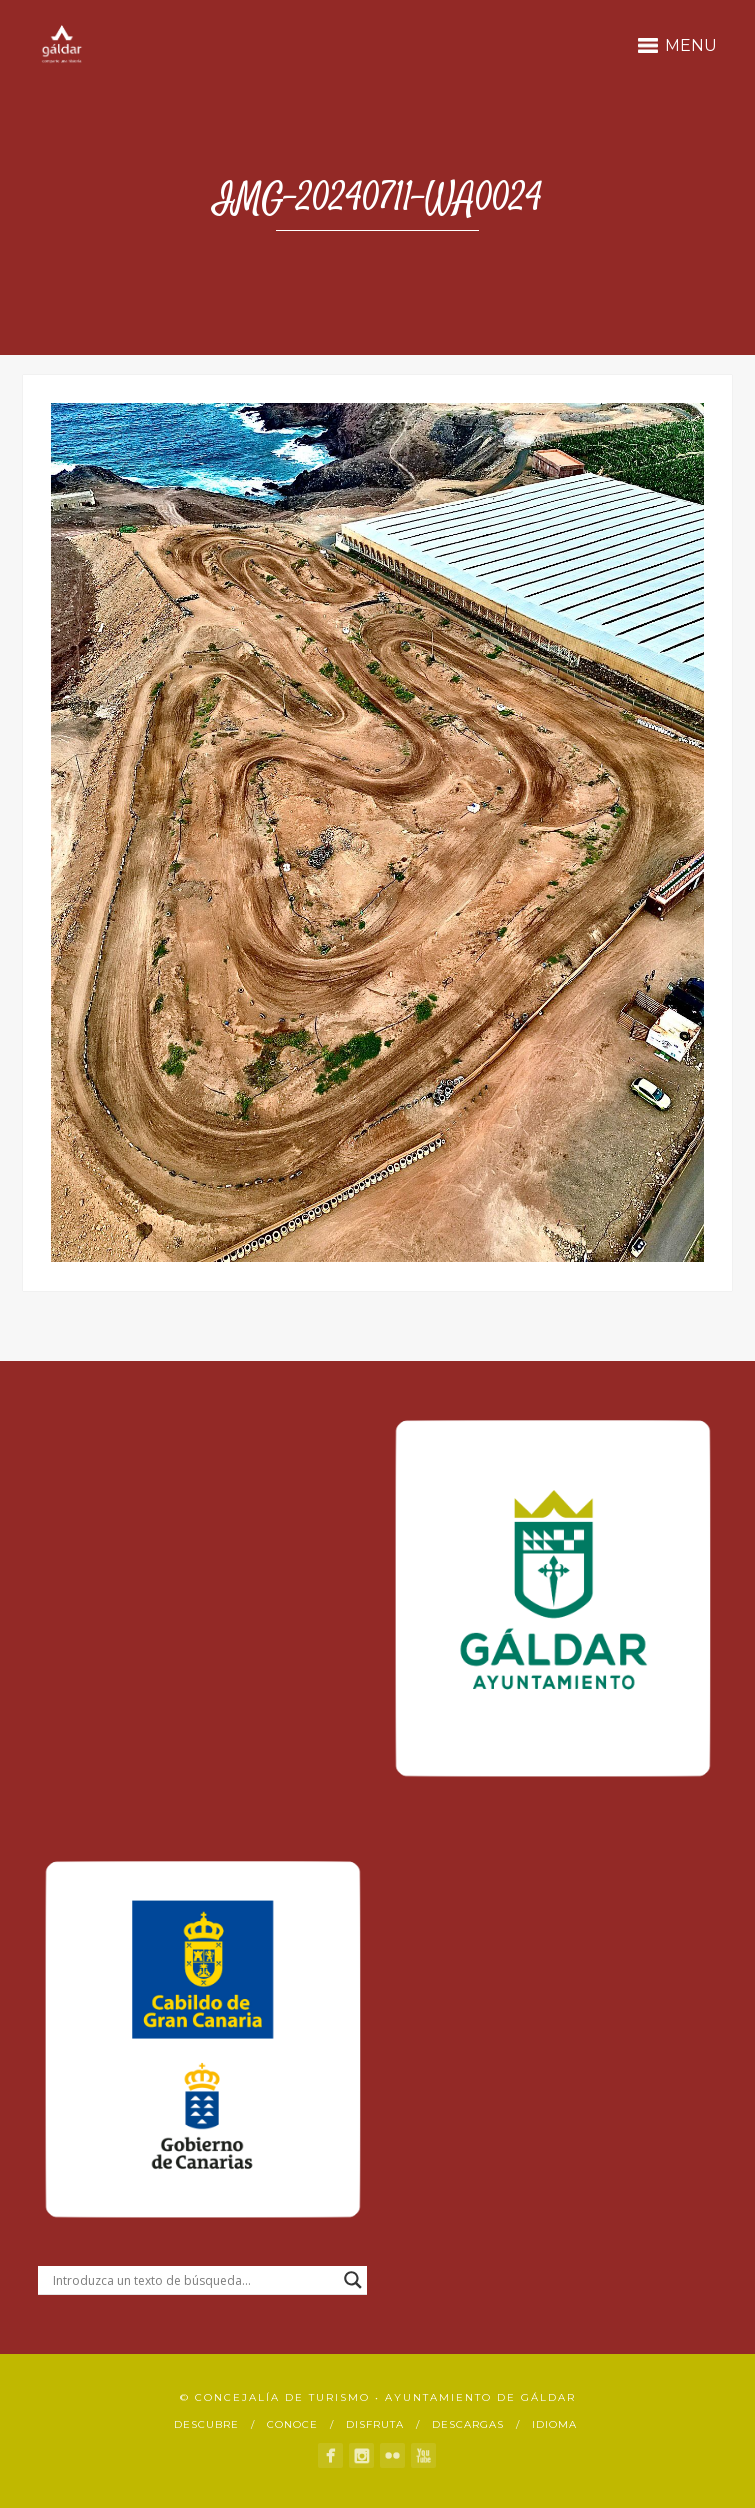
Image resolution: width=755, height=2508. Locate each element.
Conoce (292, 2424)
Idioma (554, 2424)
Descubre (206, 2424)
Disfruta (375, 2424)
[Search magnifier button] (353, 2280)
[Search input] (193, 2280)
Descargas (468, 2424)
